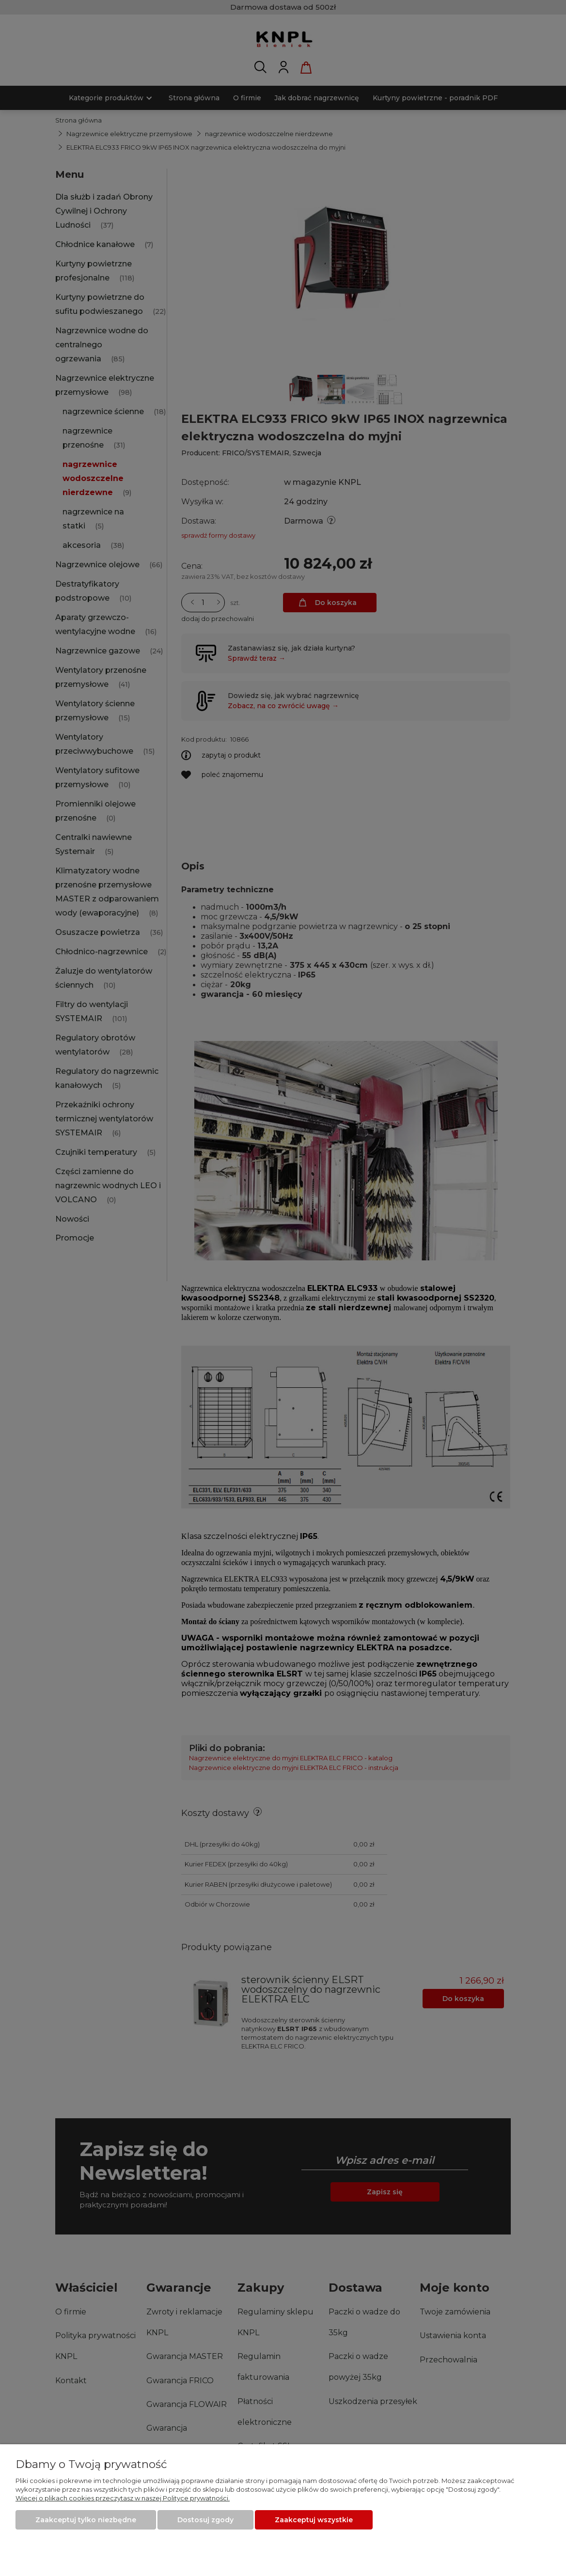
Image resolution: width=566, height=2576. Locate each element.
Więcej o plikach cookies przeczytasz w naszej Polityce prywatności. (123, 2498)
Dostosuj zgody (205, 2519)
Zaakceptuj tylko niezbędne (85, 2519)
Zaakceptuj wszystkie (314, 2519)
